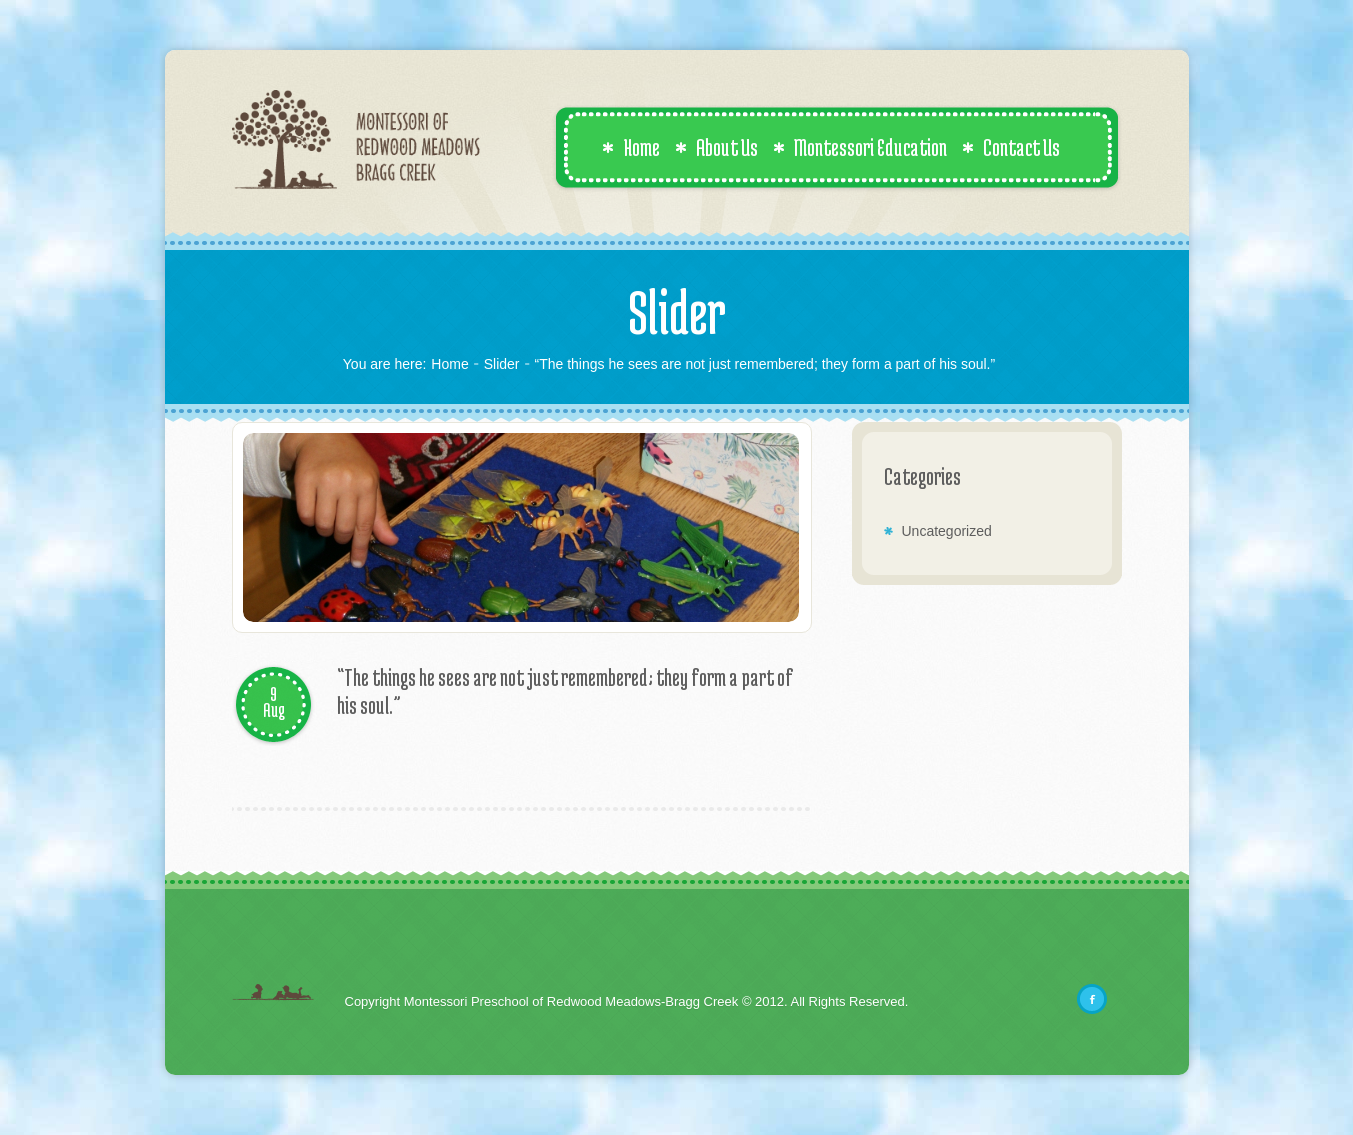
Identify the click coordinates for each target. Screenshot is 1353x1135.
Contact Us (1011, 147)
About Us (716, 147)
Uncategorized (947, 531)
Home (631, 147)
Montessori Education (860, 147)
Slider (502, 364)
